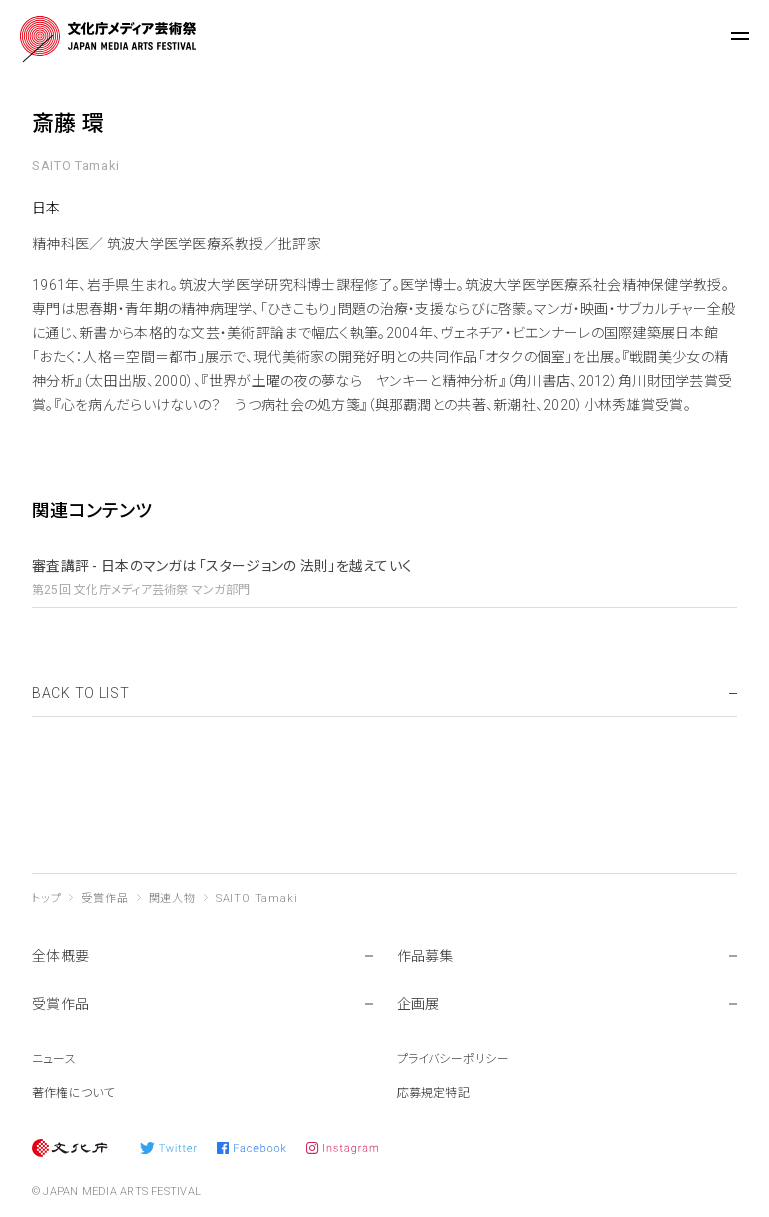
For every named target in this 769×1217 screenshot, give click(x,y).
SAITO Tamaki (257, 898)
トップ (46, 898)
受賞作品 (104, 898)
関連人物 (172, 898)
